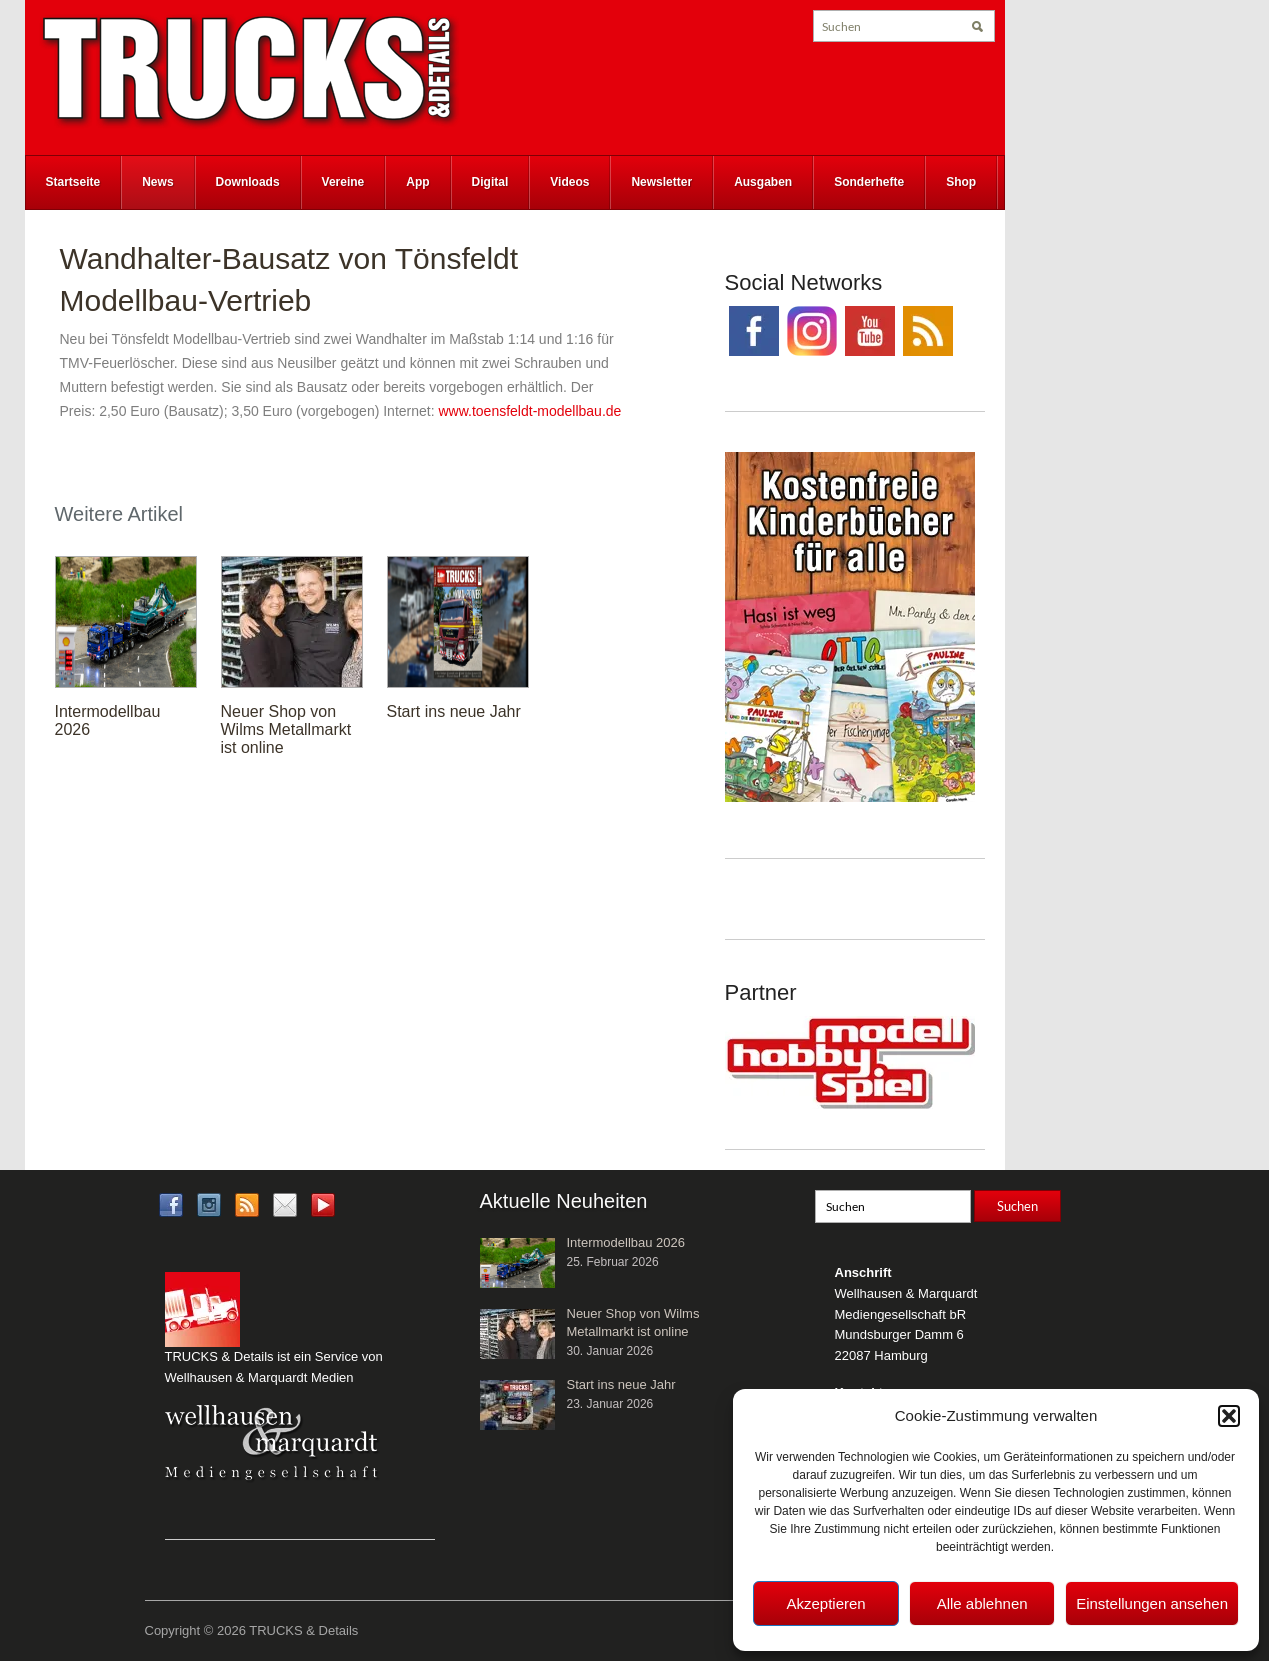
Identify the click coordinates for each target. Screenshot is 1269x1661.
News (157, 182)
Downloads (248, 182)
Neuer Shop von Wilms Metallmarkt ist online (286, 729)
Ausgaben (763, 182)
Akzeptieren (825, 1603)
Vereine (343, 182)
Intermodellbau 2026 (626, 1242)
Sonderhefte (869, 182)
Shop (961, 182)
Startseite (73, 182)
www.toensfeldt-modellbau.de (529, 411)
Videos (569, 182)
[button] (1229, 1416)
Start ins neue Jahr (454, 711)
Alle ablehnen (982, 1603)
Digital (490, 182)
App (417, 182)
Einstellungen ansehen (1152, 1603)
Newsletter (661, 182)
